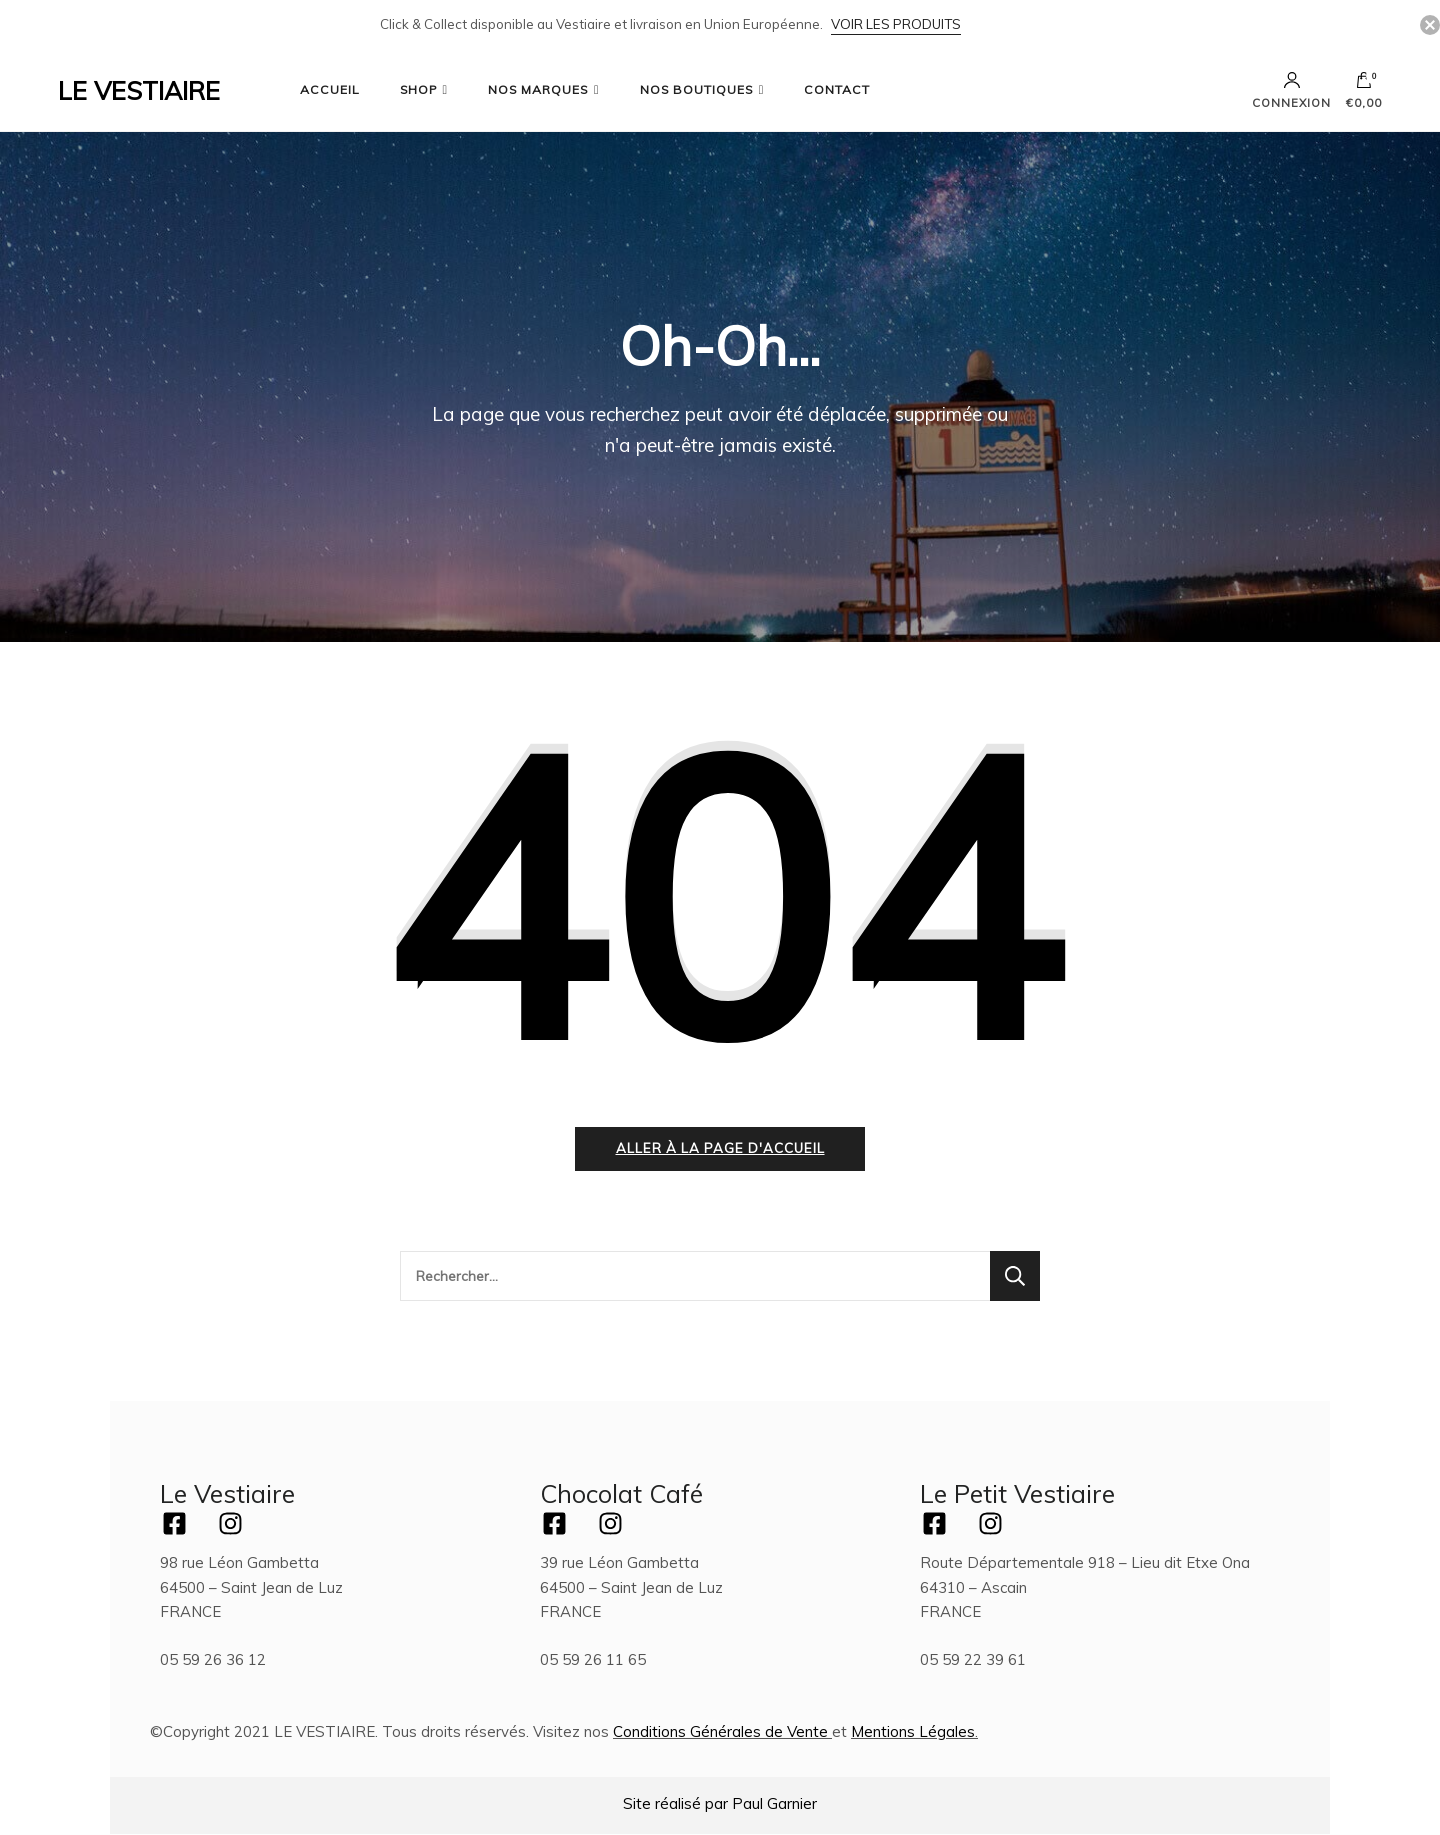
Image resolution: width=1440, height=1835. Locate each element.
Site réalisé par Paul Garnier (720, 1803)
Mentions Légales (913, 1731)
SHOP (418, 89)
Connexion (1291, 90)
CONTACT (837, 89)
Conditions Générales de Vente (720, 1731)
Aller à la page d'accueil (720, 1148)
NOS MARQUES (538, 89)
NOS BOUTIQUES (696, 89)
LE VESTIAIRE (139, 90)
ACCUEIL (330, 89)
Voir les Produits (896, 24)
